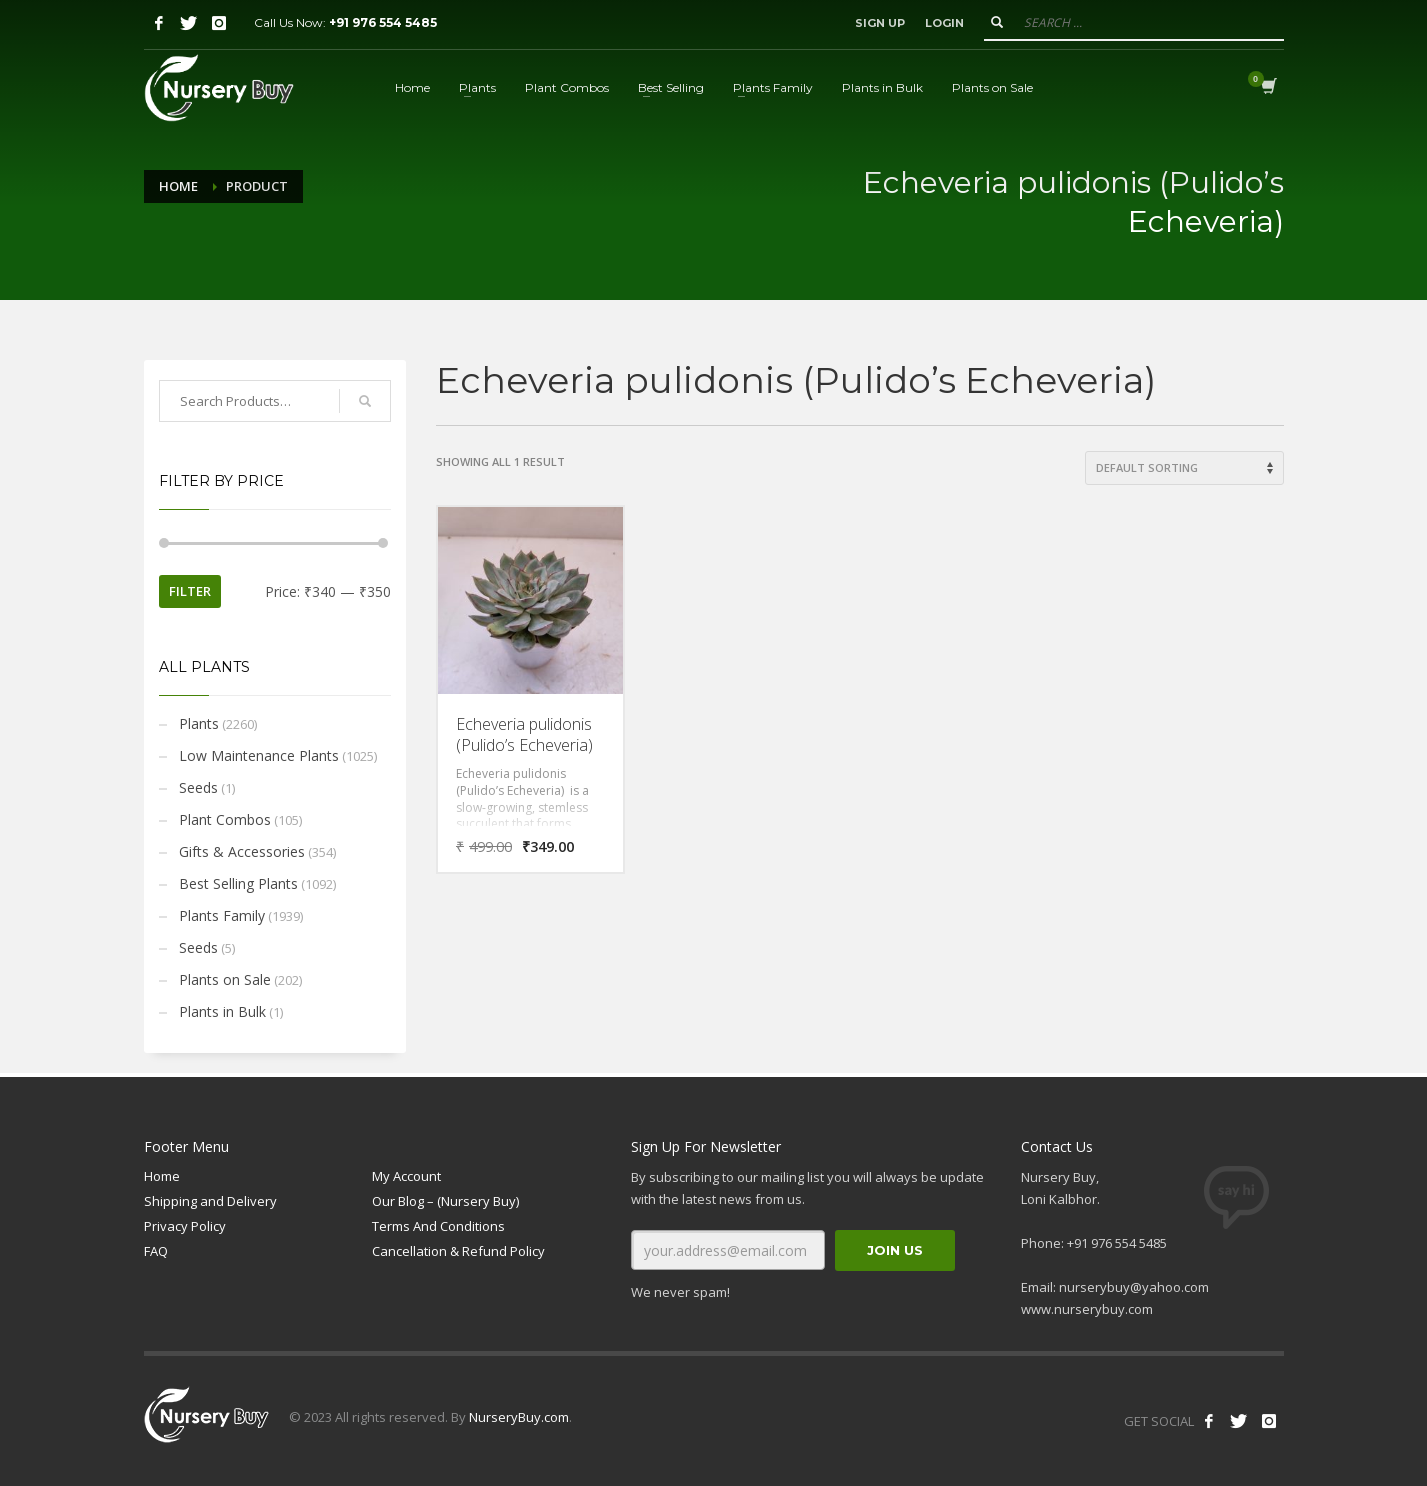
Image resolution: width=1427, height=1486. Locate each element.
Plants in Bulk (222, 1011)
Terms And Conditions (438, 1226)
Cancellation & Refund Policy (458, 1251)
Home (178, 186)
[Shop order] (1184, 468)
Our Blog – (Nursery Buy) (445, 1201)
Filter (190, 591)
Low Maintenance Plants (259, 755)
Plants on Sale (225, 979)
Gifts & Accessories (242, 851)
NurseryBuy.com (519, 1417)
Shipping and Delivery (210, 1201)
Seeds (198, 787)
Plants (199, 723)
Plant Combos (225, 819)
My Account (406, 1176)
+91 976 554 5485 (383, 22)
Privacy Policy (185, 1226)
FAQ (156, 1251)
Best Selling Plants (238, 883)
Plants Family (222, 915)
